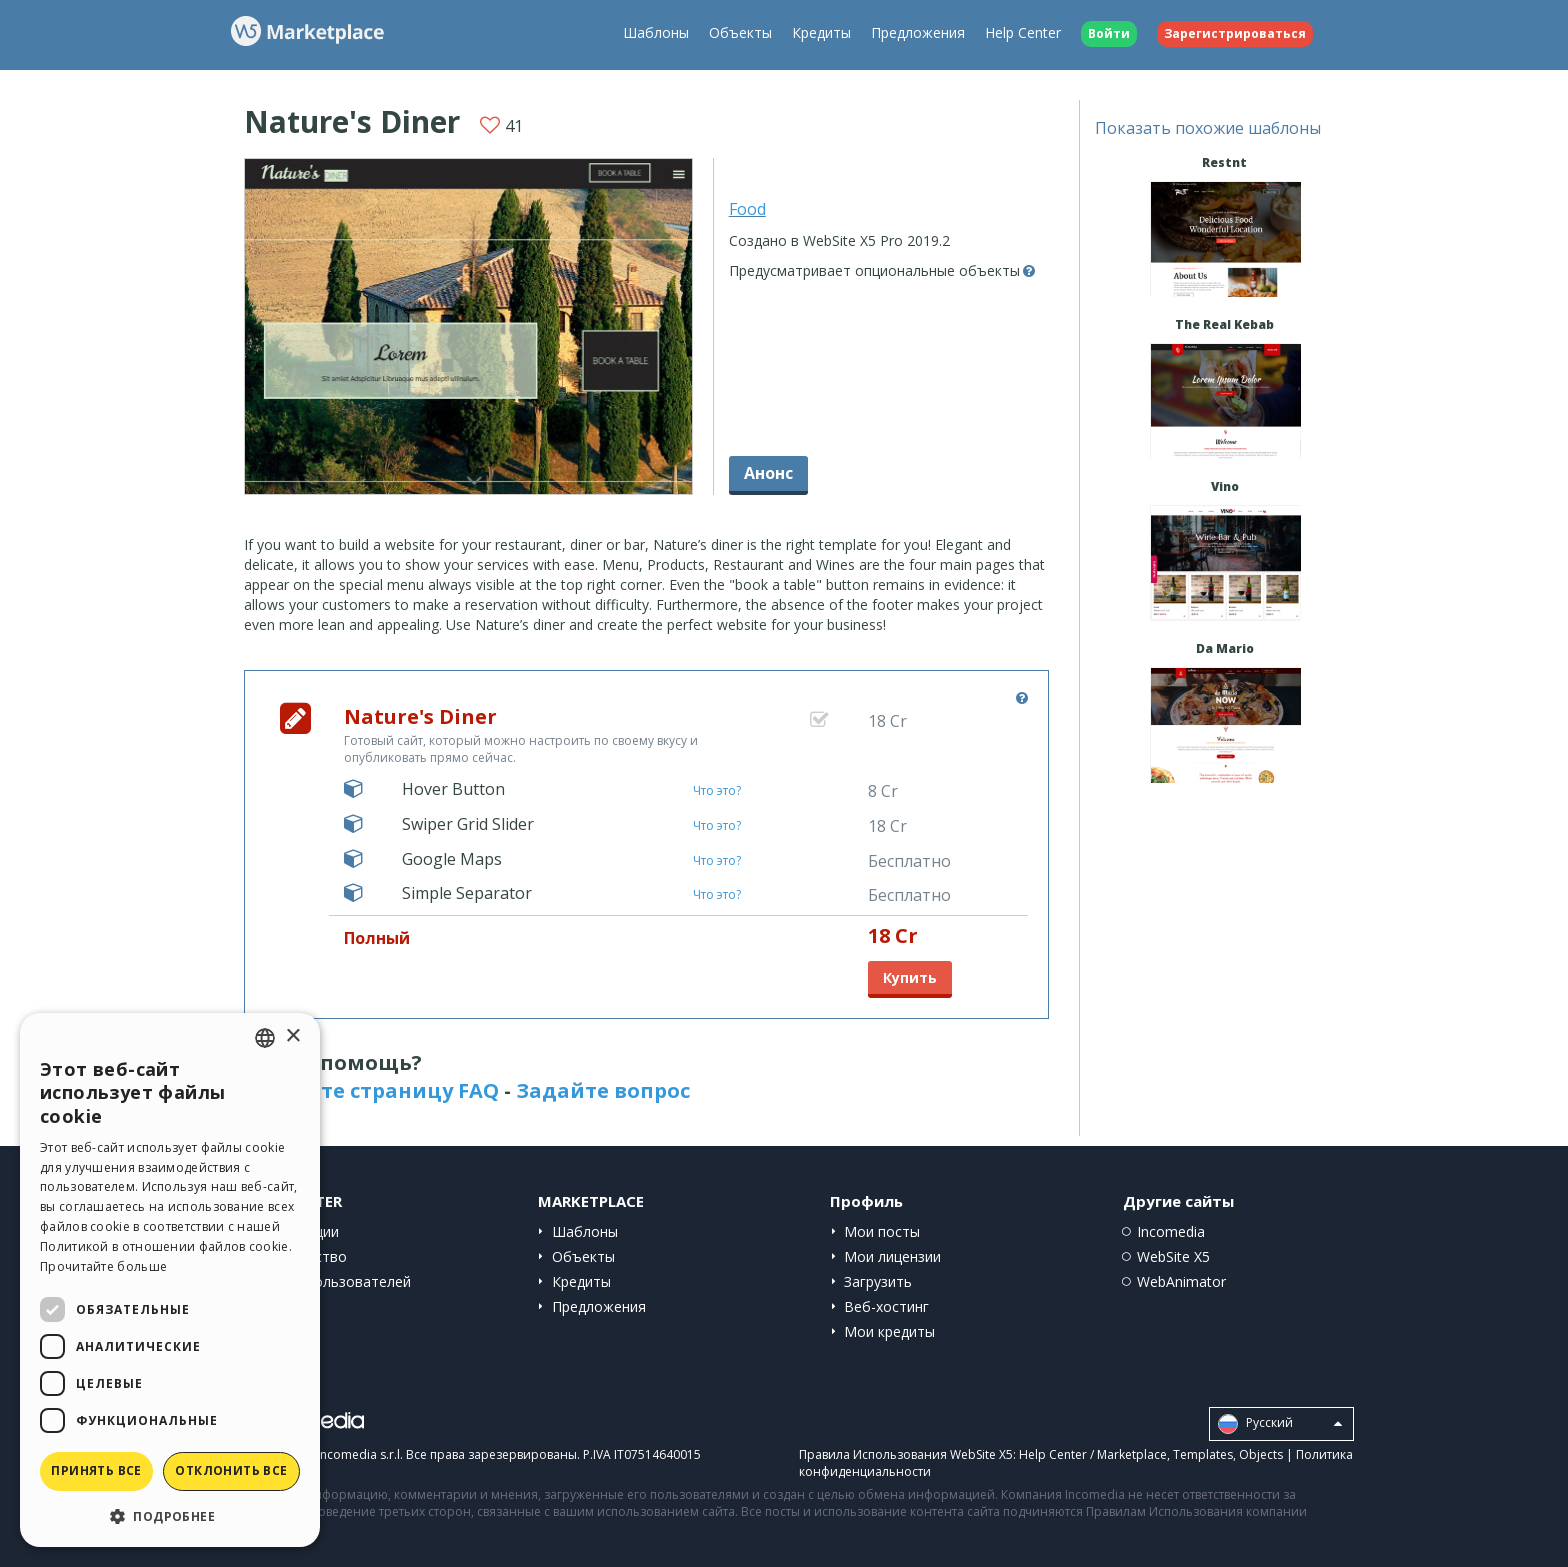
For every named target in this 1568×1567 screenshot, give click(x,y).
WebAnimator (1181, 1281)
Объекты (740, 32)
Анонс (768, 473)
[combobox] (265, 1038)
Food (747, 209)
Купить (910, 977)
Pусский (1280, 1424)
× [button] (292, 1036)
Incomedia (1171, 1231)
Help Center (1023, 32)
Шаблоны (656, 32)
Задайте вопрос (603, 1090)
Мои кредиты (889, 1331)
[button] (170, 1515)
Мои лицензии (892, 1256)
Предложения (918, 32)
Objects (1261, 1454)
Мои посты (882, 1231)
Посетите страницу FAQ (371, 1090)
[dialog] (170, 1280)
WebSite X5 (1173, 1256)
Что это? (717, 790)
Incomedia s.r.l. (360, 1454)
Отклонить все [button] (231, 1470)
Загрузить (878, 1281)
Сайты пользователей (335, 1281)
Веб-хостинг (886, 1306)
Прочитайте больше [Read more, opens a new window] (103, 1266)
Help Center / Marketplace (1093, 1454)
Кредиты (821, 32)
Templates (1203, 1454)
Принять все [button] (96, 1470)
